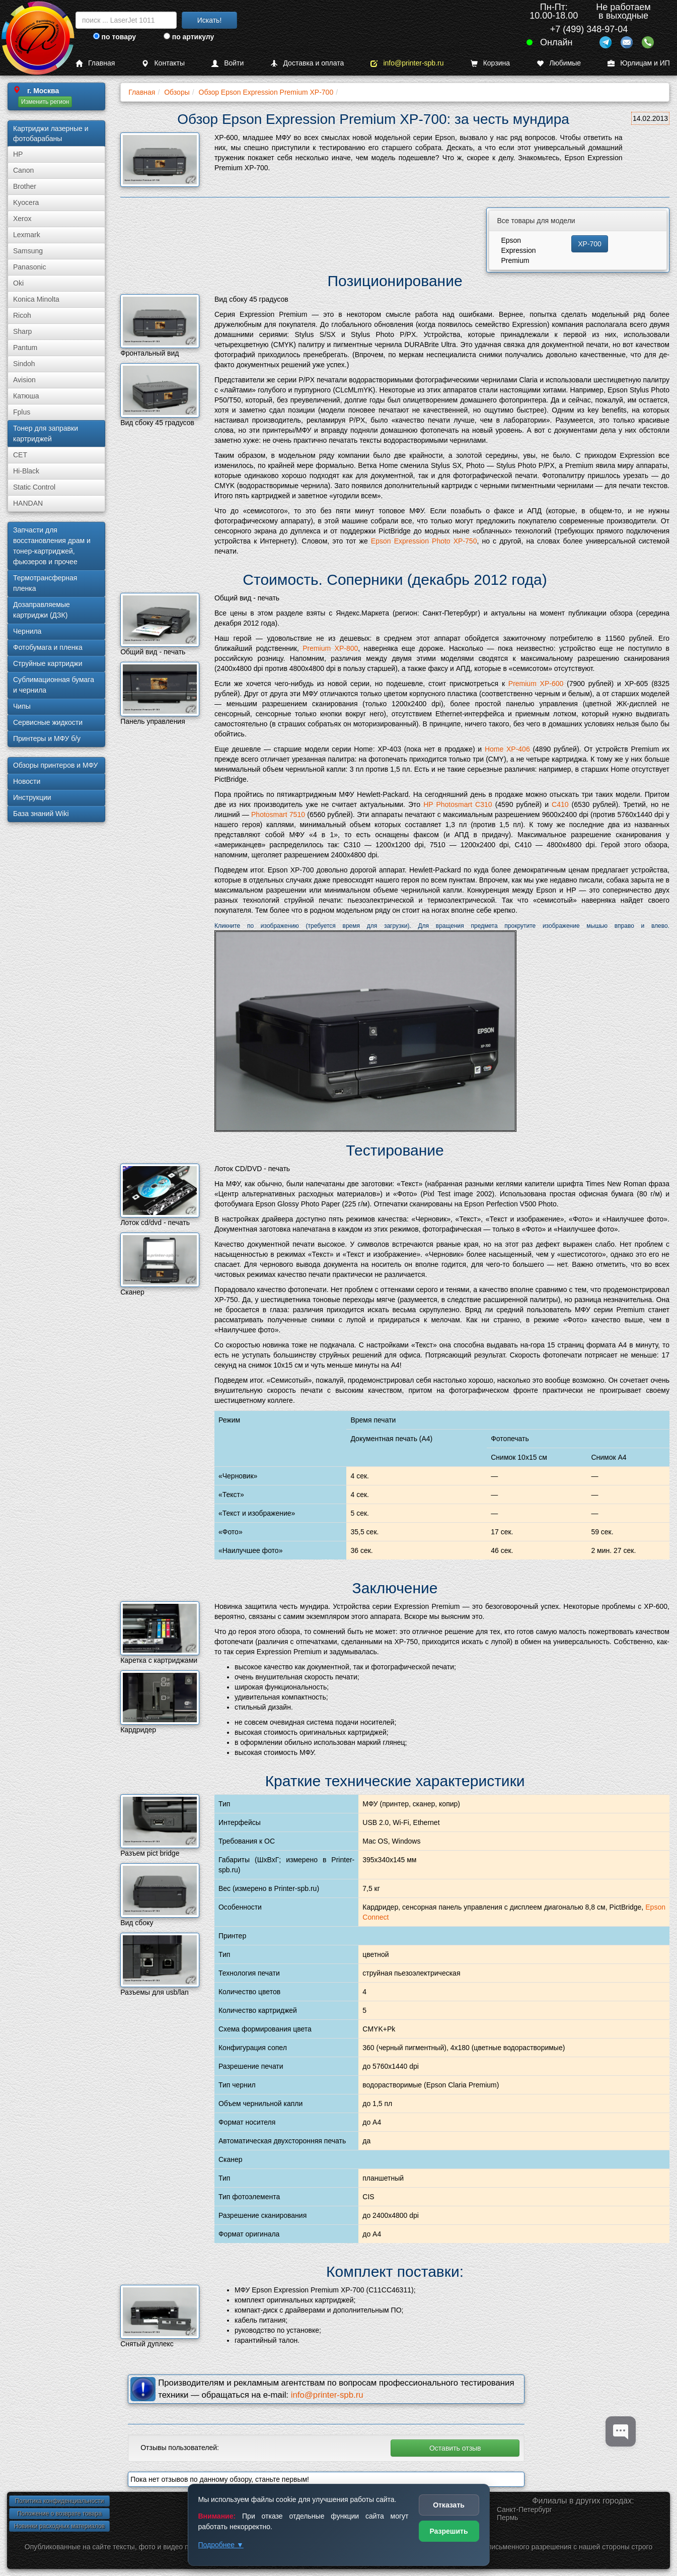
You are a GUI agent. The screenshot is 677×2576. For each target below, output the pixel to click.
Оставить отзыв (455, 2448)
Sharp (22, 331)
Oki (18, 283)
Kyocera (26, 202)
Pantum (25, 348)
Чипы (22, 706)
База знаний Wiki (41, 813)
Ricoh (22, 315)
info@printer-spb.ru (406, 63)
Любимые (559, 63)
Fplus (21, 412)
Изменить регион (45, 101)
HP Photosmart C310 (457, 804)
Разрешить (448, 2531)
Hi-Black (26, 471)
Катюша (26, 396)
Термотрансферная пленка (45, 583)
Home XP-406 (507, 749)
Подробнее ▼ (221, 2545)
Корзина (490, 63)
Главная (95, 63)
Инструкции (32, 797)
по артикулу (189, 37)
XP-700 (589, 244)
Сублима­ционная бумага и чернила (53, 684)
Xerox (22, 219)
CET (20, 455)
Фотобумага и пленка (48, 647)
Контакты (162, 63)
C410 (560, 804)
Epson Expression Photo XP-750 (424, 541)
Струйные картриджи (48, 663)
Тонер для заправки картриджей (45, 433)
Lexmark (26, 235)
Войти (227, 63)
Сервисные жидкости (48, 722)
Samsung (28, 251)
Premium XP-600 (536, 684)
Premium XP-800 (330, 648)
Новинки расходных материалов (59, 2526)
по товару (114, 37)
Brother (24, 186)
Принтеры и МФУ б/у (47, 738)
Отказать (449, 2505)
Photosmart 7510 (278, 814)
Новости (26, 781)
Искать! (209, 20)
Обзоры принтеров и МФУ (55, 765)
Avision (24, 380)
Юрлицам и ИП (639, 63)
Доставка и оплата (307, 63)
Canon (23, 170)
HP (18, 154)
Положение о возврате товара (59, 2513)
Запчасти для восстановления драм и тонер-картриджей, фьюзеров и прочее (52, 546)
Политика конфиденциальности (59, 2500)
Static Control (34, 487)
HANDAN (28, 503)
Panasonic (29, 267)
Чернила (27, 631)
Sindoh (24, 364)
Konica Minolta (36, 299)
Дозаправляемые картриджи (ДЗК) (41, 609)
